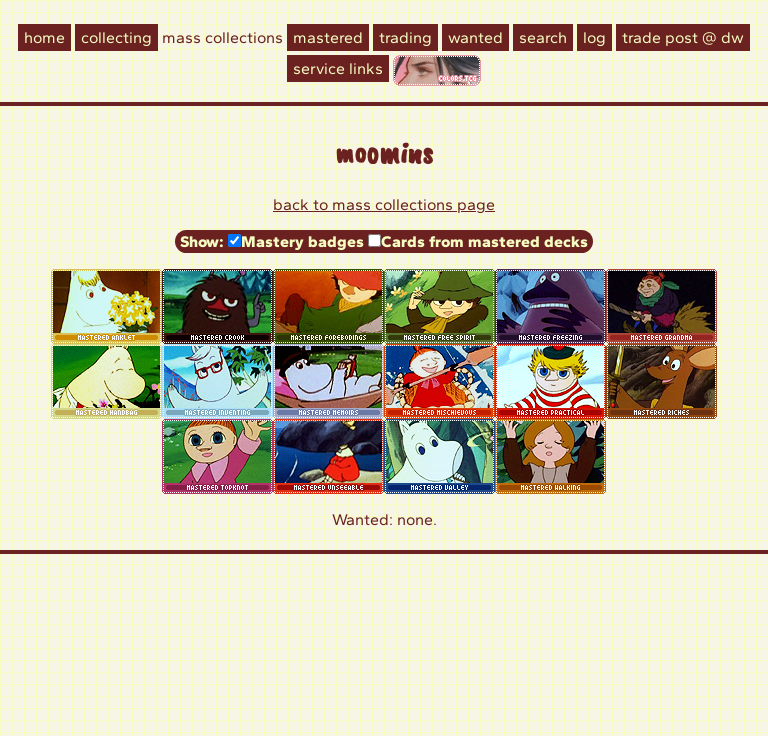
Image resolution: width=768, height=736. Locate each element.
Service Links (338, 68)
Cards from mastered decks (484, 241)
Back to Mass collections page (384, 204)
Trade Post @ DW (683, 37)
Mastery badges (302, 241)
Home (44, 37)
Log (594, 37)
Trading (405, 37)
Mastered (328, 37)
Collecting (116, 37)
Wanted (475, 37)
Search (543, 37)
